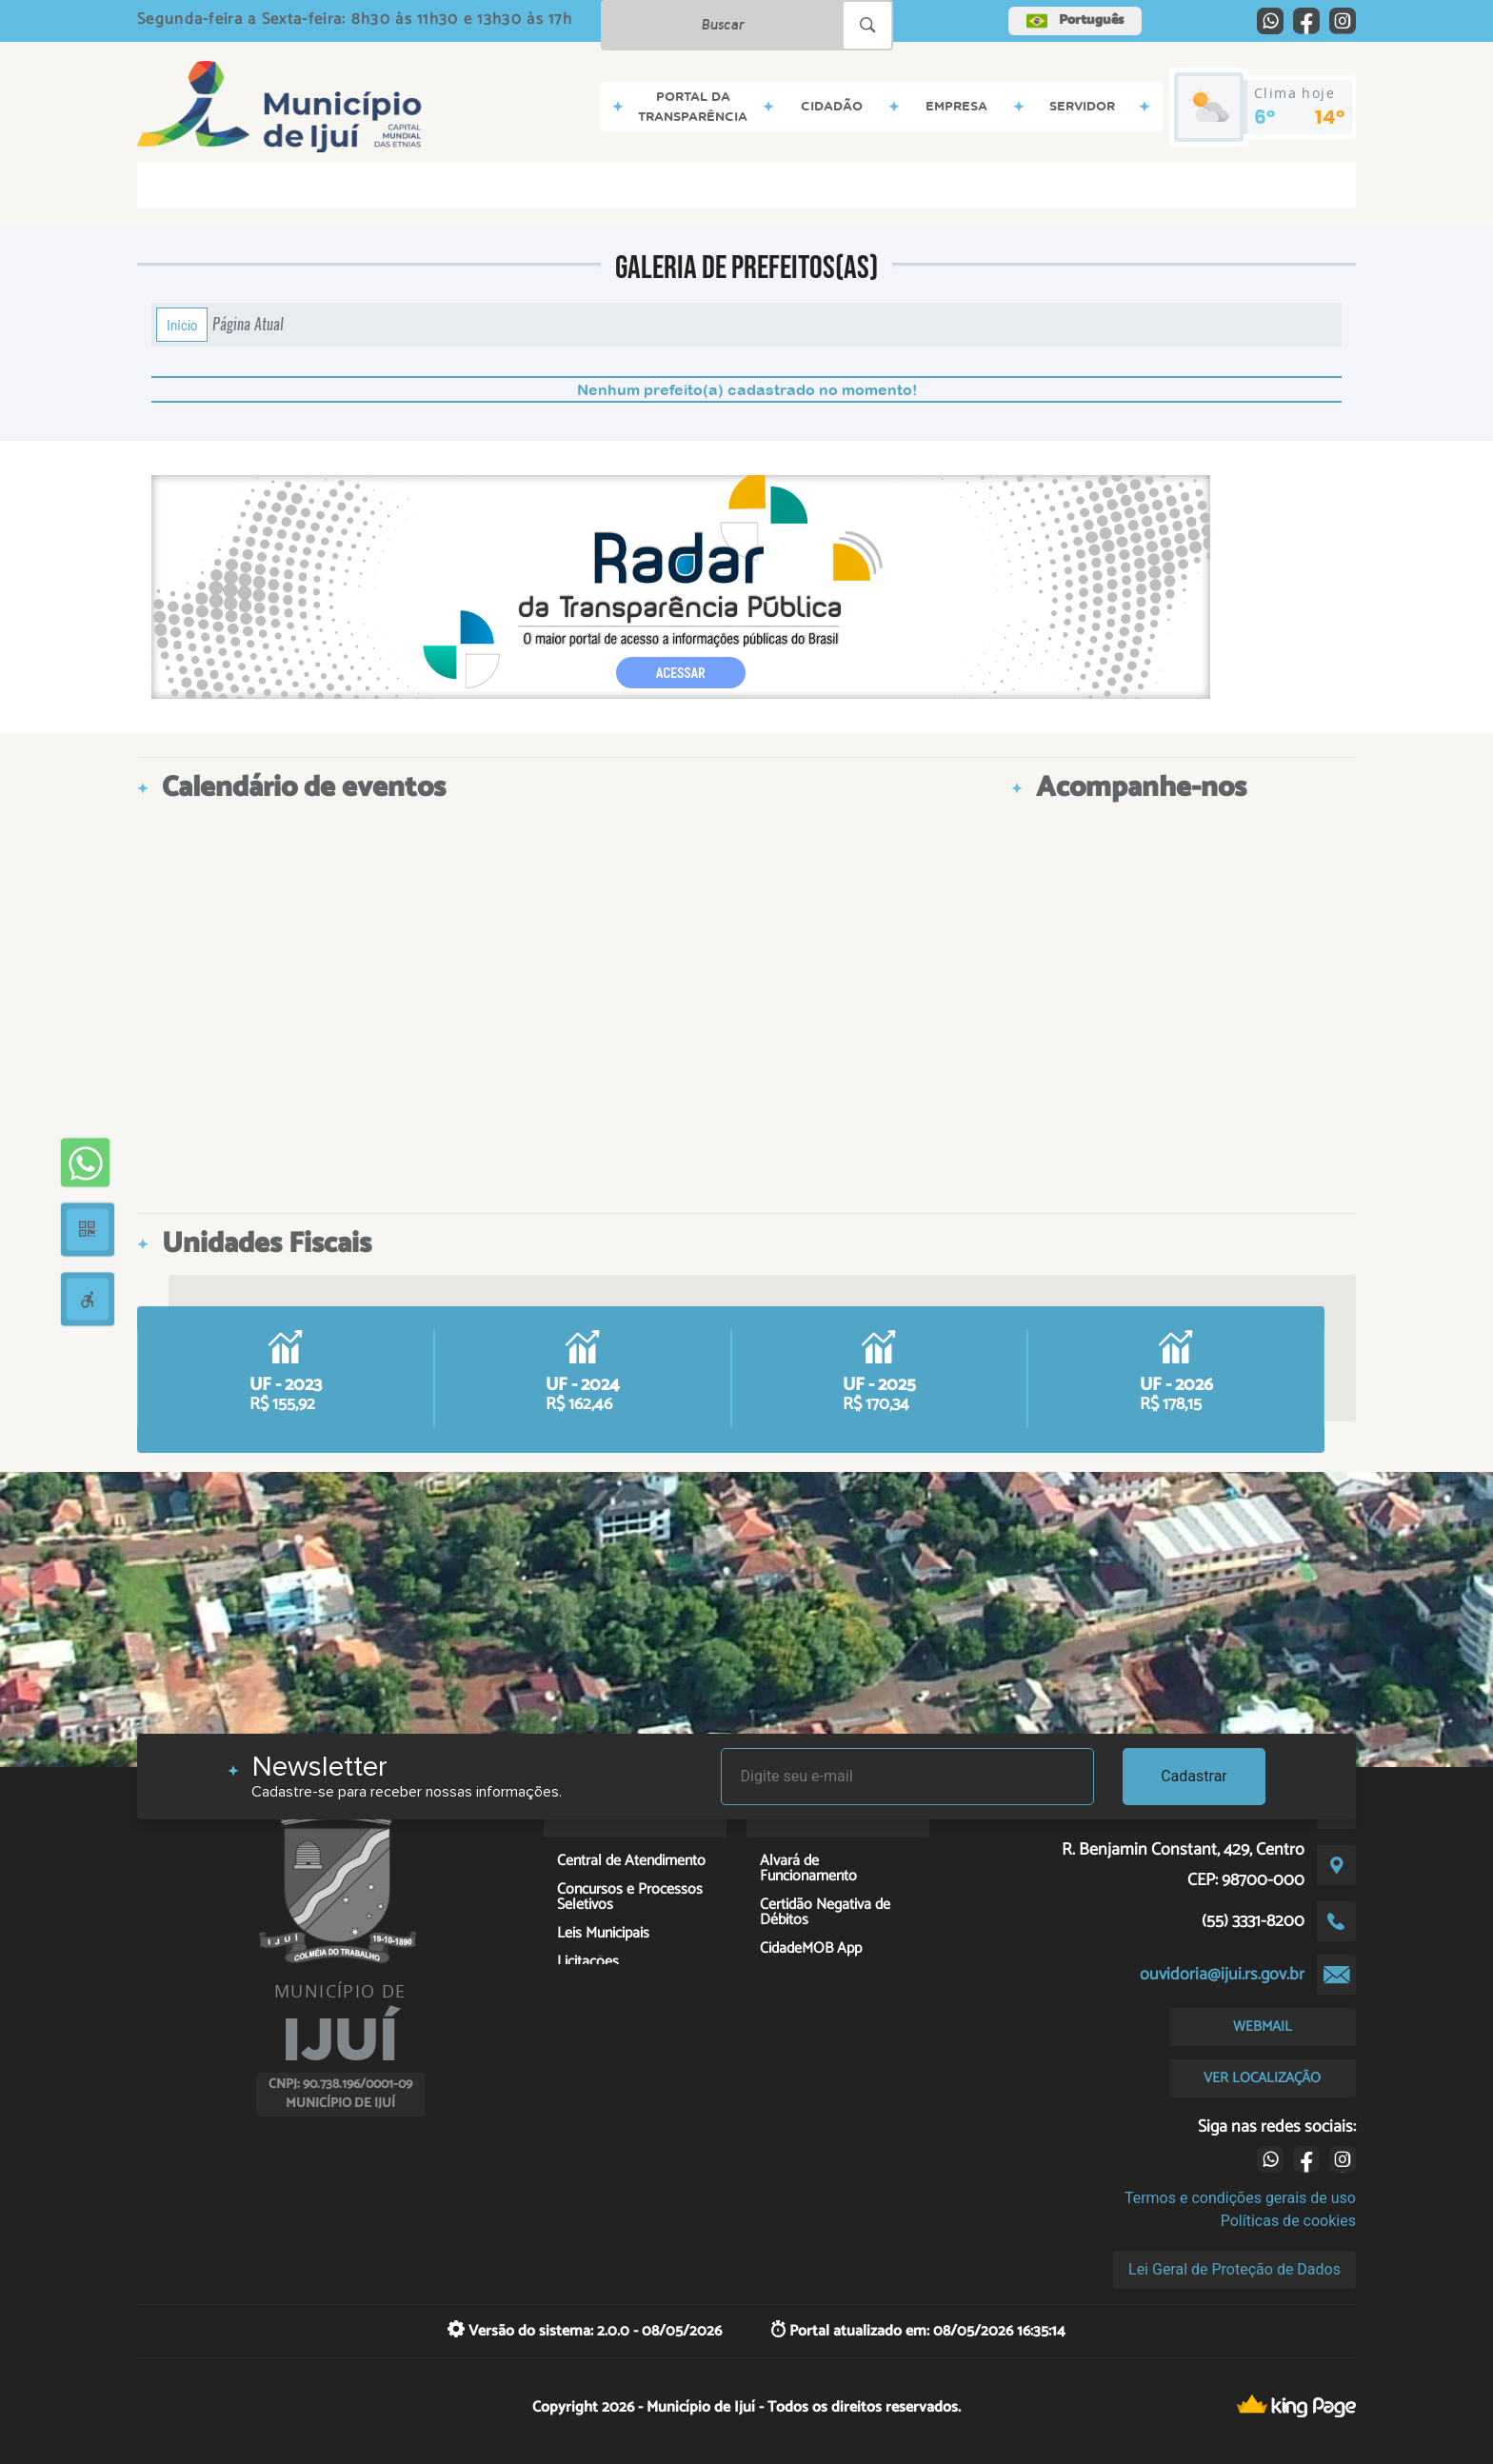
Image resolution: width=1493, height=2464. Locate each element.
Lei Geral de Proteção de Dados (1234, 2269)
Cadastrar (1194, 1776)
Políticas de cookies (1288, 2221)
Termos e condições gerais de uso (1240, 2198)
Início (182, 324)
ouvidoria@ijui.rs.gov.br (1222, 1974)
